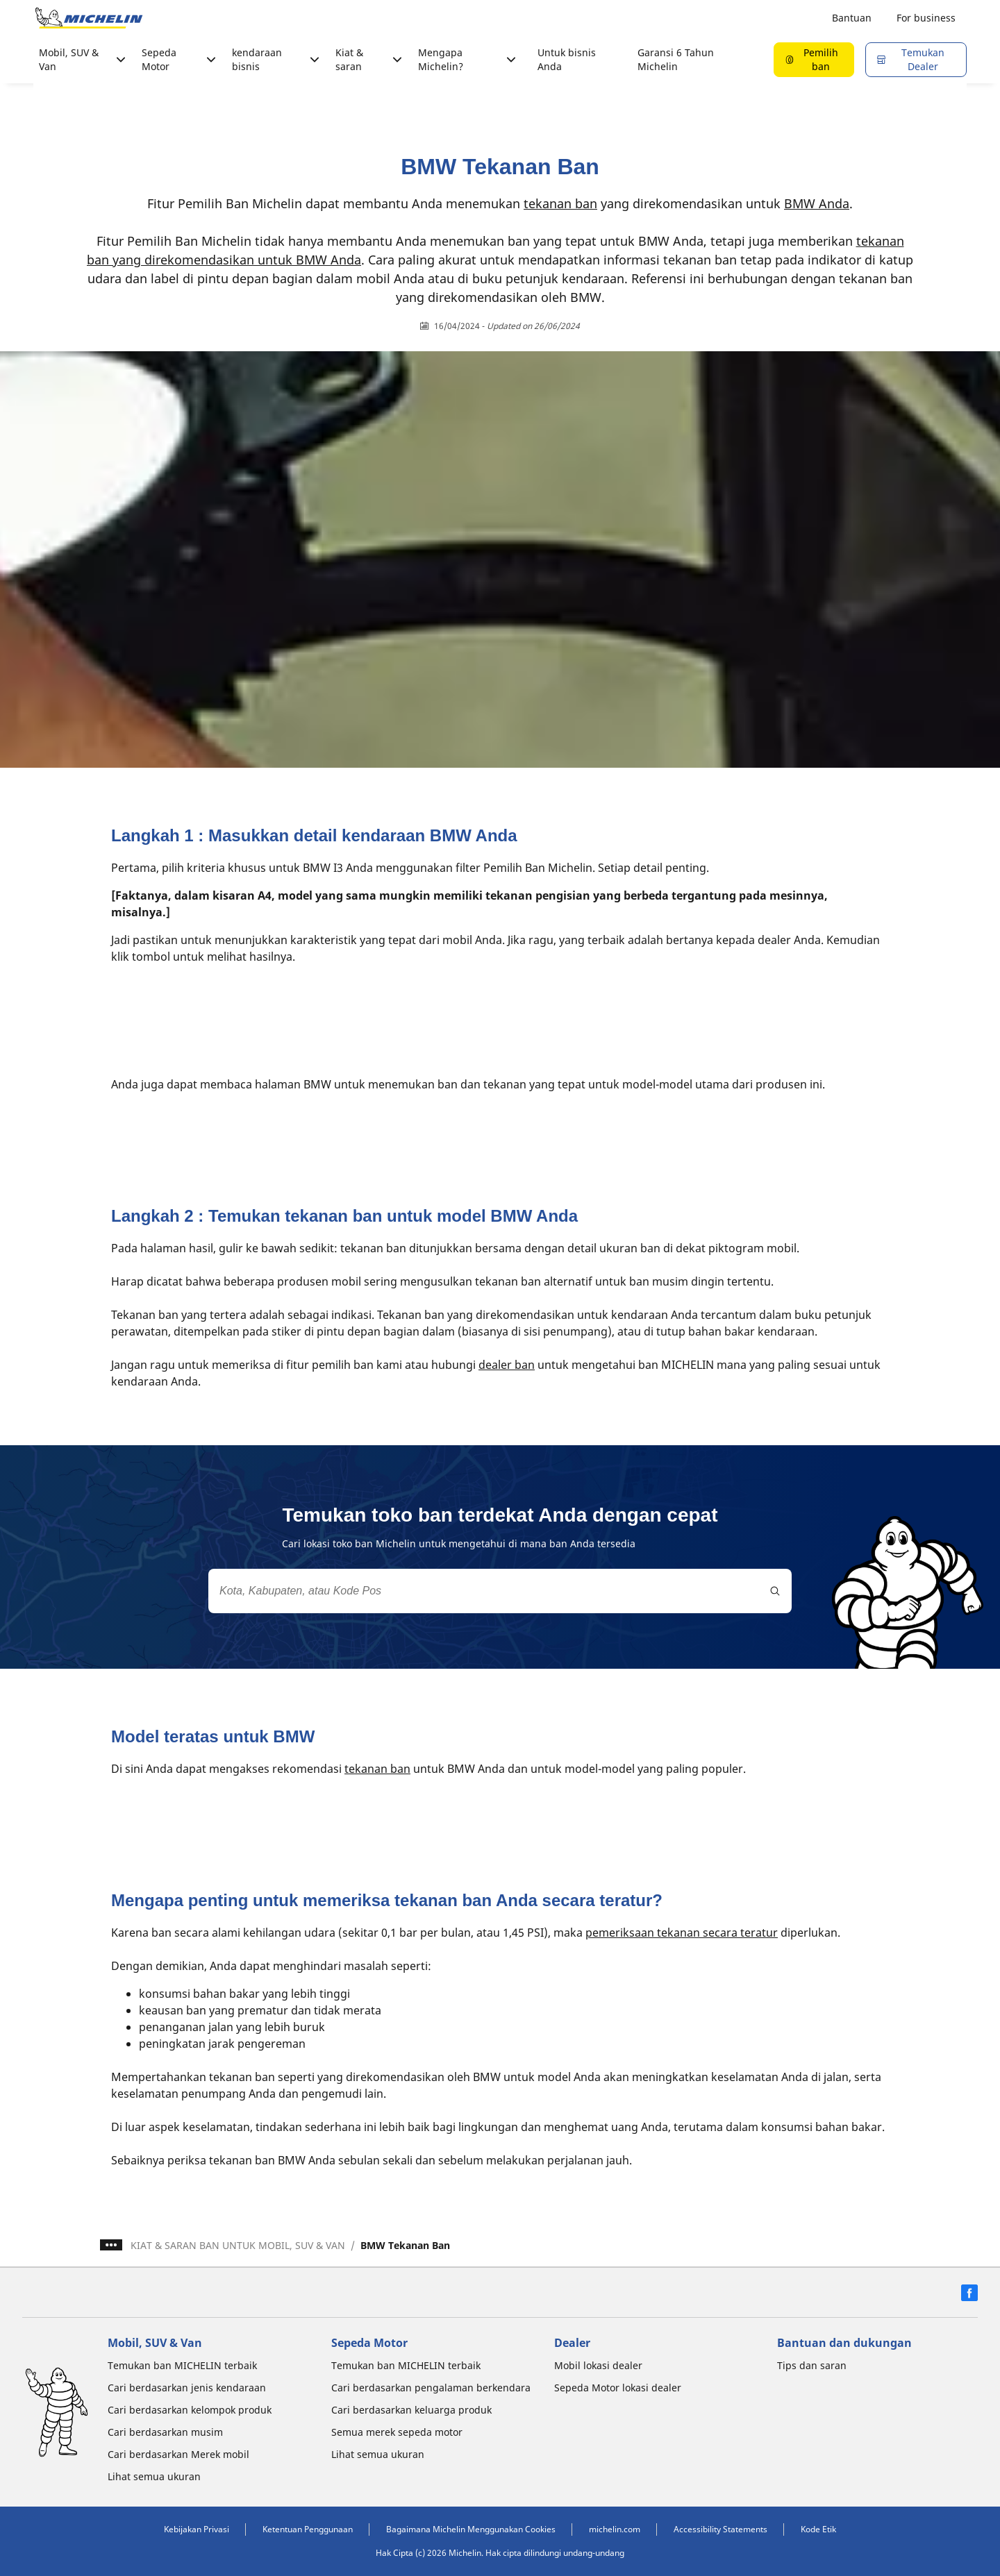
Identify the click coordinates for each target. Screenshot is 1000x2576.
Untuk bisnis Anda (567, 59)
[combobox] (500, 1591)
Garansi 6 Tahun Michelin (676, 59)
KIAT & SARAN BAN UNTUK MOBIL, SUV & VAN (238, 2245)
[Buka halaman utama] (88, 18)
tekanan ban (560, 203)
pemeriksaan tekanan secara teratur (681, 1932)
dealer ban (506, 1364)
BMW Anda (816, 203)
